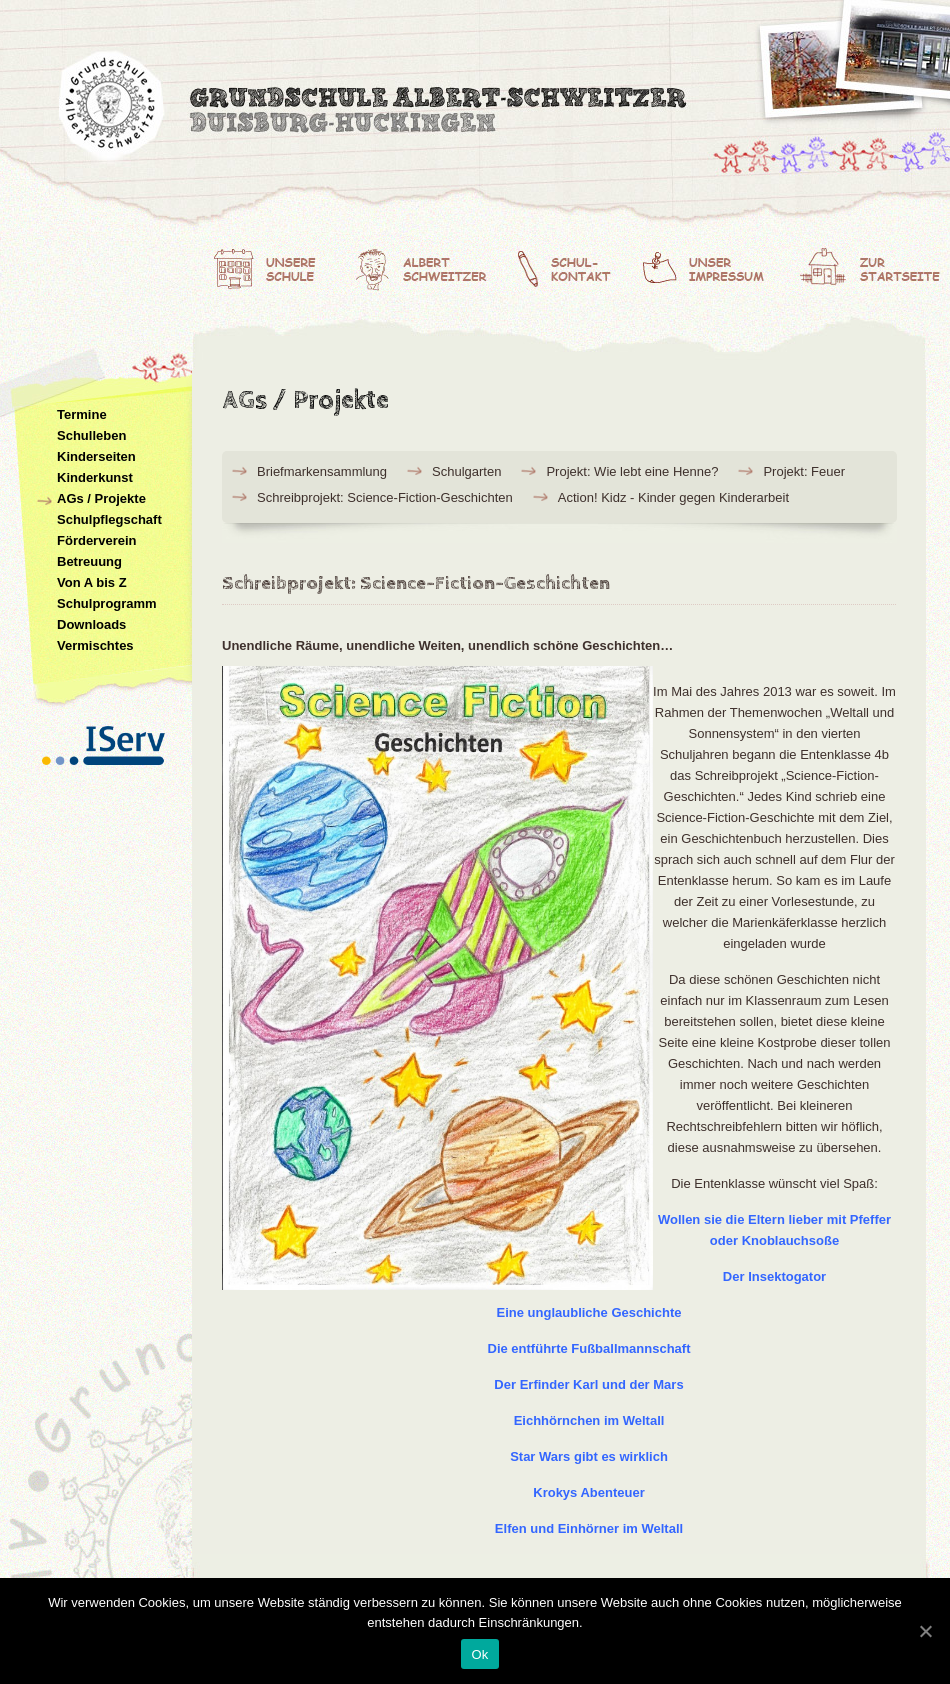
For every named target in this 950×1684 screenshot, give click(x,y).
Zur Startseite (874, 265)
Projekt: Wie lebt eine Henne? (632, 471)
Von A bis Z (92, 582)
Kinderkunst (95, 477)
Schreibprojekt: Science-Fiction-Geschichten (385, 497)
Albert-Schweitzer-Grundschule (375, 110)
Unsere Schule (276, 265)
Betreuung (89, 561)
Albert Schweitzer (428, 265)
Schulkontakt (576, 265)
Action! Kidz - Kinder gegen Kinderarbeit (673, 497)
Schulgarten (466, 471)
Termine (82, 414)
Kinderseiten (96, 456)
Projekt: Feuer (804, 471)
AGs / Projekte (101, 498)
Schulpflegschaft (109, 519)
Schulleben (91, 435)
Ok (479, 1654)
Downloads (91, 624)
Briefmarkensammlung (322, 471)
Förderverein (96, 540)
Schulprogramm (107, 603)
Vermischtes (95, 645)
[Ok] (925, 1631)
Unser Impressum (719, 265)
